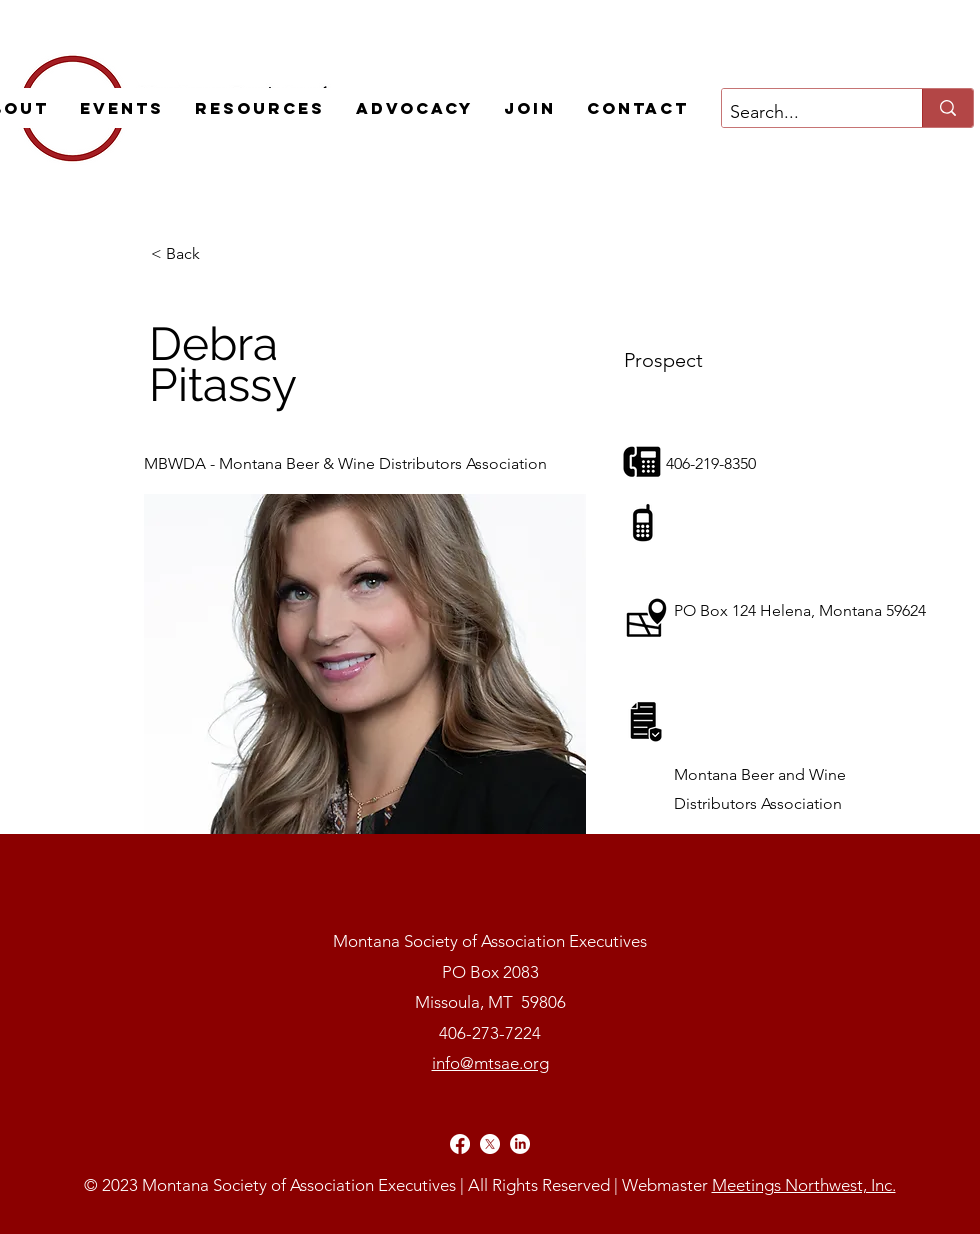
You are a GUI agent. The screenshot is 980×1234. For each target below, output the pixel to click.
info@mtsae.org (490, 1063)
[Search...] (805, 113)
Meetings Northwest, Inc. (804, 1185)
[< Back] (217, 254)
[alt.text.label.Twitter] (490, 1144)
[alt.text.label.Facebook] (460, 1144)
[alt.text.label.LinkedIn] (520, 1144)
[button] (121, 108)
